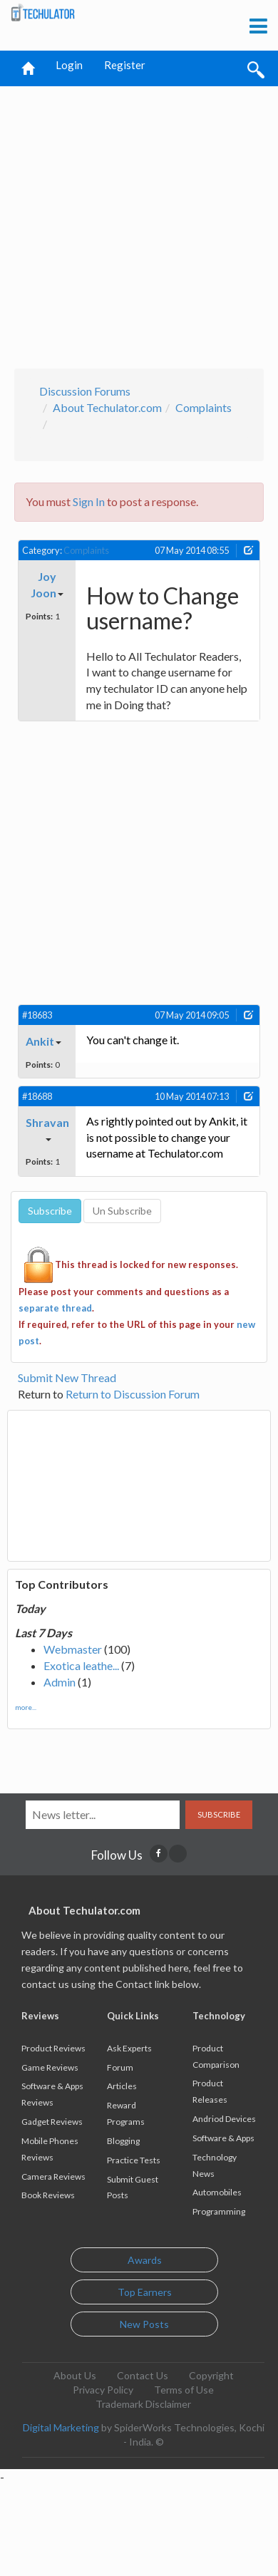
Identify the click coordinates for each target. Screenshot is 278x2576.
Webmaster (72, 1649)
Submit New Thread (67, 1377)
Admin (59, 1682)
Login (69, 64)
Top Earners (145, 2292)
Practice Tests (133, 2160)
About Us (74, 2375)
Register (124, 64)
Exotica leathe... (81, 1665)
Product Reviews (53, 2048)
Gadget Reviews (52, 2121)
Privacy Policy (103, 2390)
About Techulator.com (107, 407)
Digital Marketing (61, 2427)
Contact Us (142, 2375)
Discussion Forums (84, 391)
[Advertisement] (133, 223)
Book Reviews (48, 2195)
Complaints (203, 407)
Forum (120, 2067)
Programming (218, 2211)
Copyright (211, 2375)
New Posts (144, 2324)
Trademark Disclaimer (143, 2404)
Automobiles (217, 2192)
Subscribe (218, 1814)
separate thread (55, 1308)
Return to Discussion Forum (133, 1394)
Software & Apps (223, 2138)
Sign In (89, 501)
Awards (145, 2260)
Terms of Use (184, 2390)
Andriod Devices (224, 2118)
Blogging (123, 2140)
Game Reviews (49, 2067)
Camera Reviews (53, 2176)
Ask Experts (129, 2048)
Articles (122, 2086)
